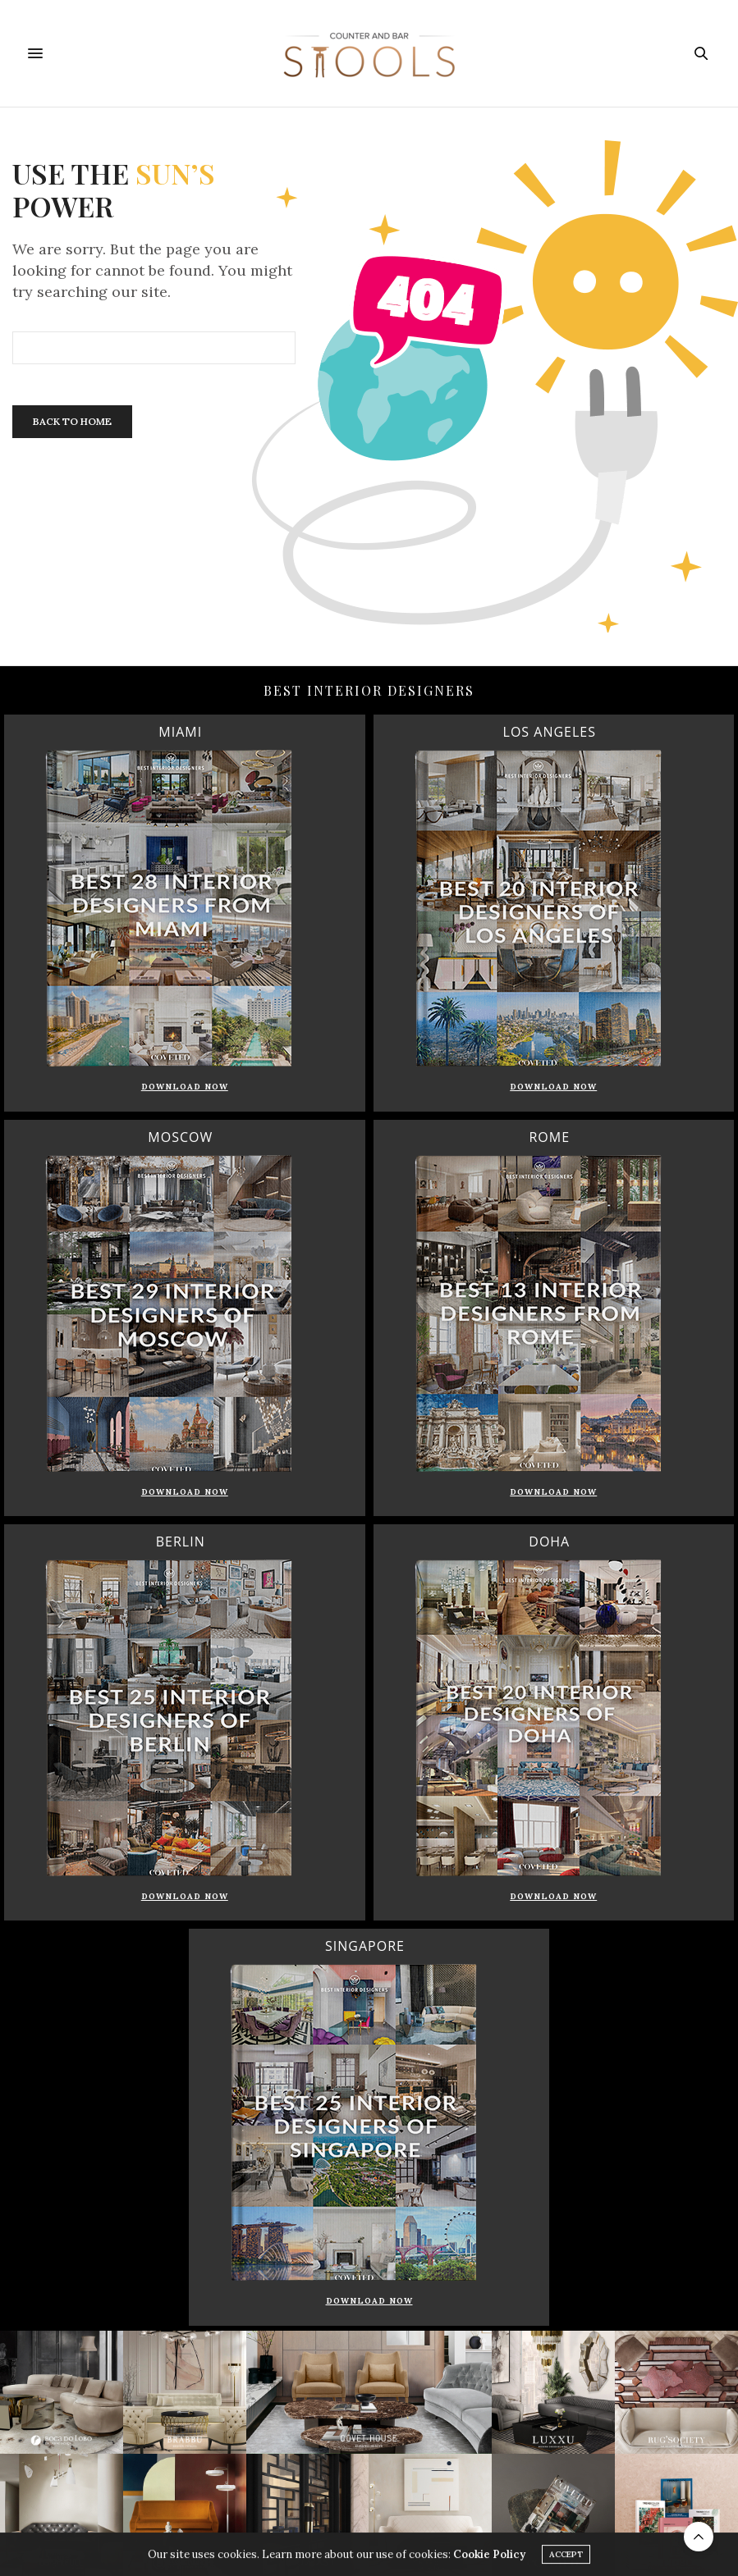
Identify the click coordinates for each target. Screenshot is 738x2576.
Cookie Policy (489, 2557)
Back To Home (72, 421)
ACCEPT (566, 2556)
